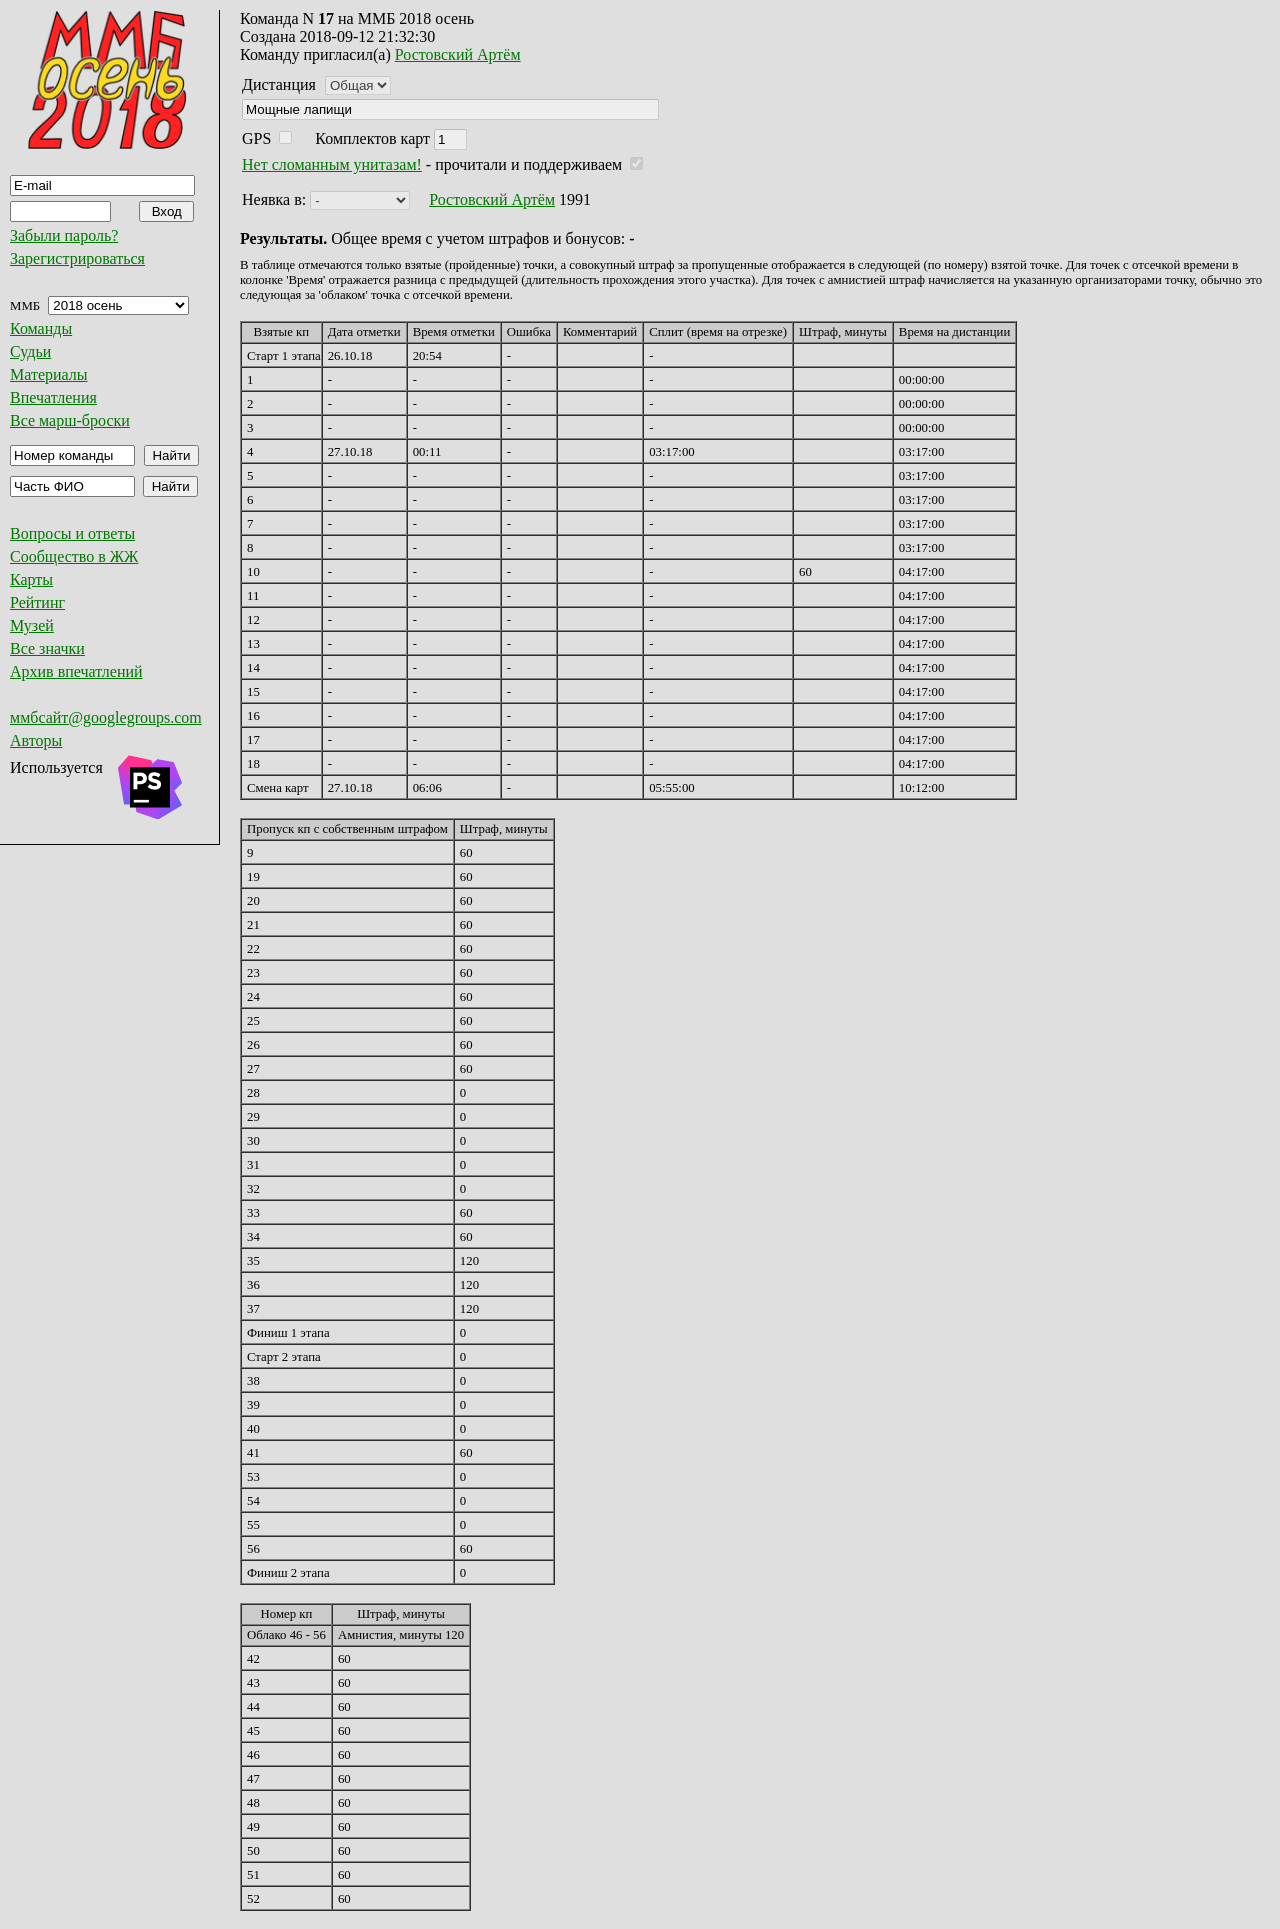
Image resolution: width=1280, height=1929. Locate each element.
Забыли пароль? (64, 235)
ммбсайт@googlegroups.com (106, 717)
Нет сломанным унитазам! (332, 164)
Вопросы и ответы (72, 533)
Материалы (49, 374)
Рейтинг (37, 602)
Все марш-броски (70, 420)
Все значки (47, 648)
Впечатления (53, 397)
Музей (32, 625)
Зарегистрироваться (77, 258)
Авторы (36, 740)
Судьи (30, 351)
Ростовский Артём (458, 54)
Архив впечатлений (76, 671)
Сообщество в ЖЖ (74, 556)
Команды (41, 328)
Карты (31, 579)
